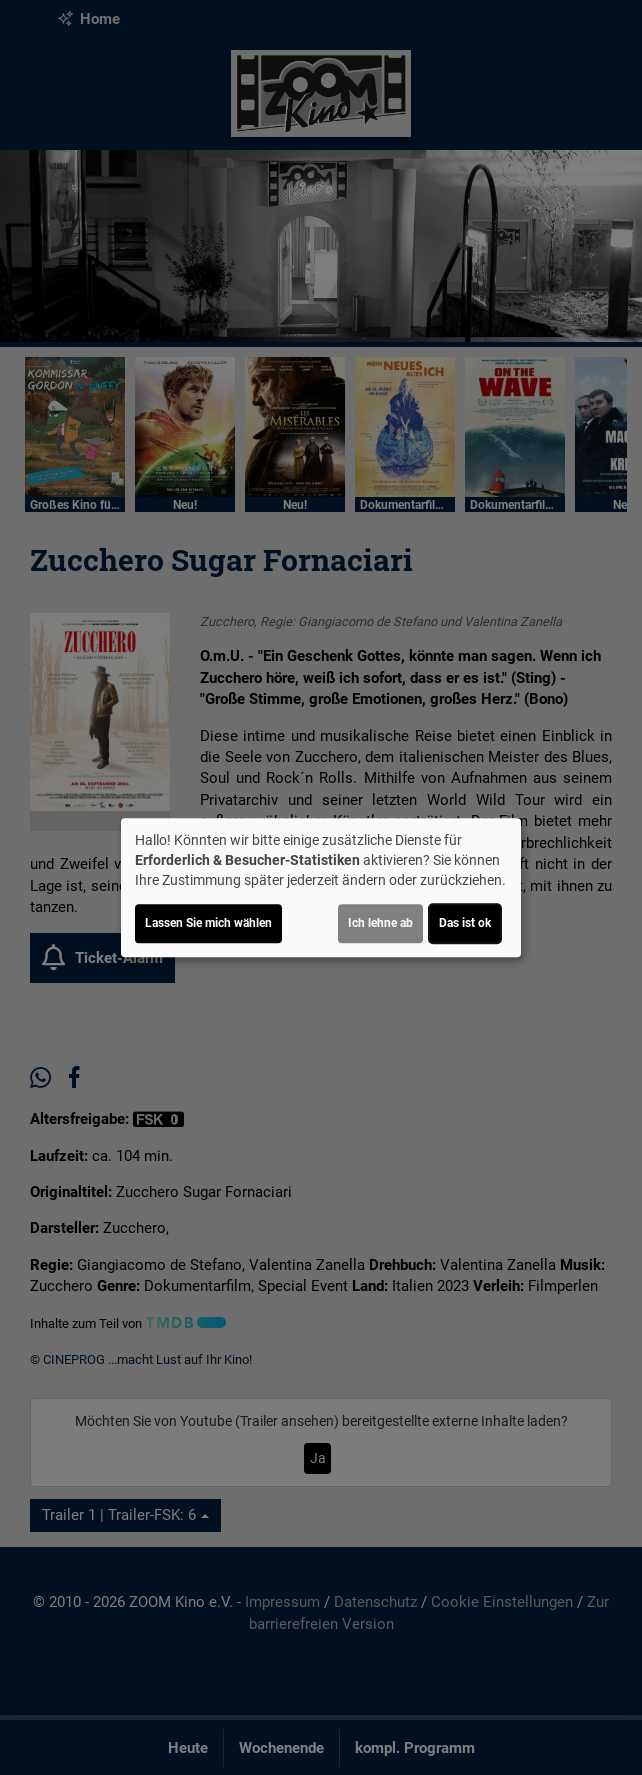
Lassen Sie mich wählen (208, 923)
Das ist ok (465, 923)
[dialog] (321, 888)
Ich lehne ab (380, 923)
